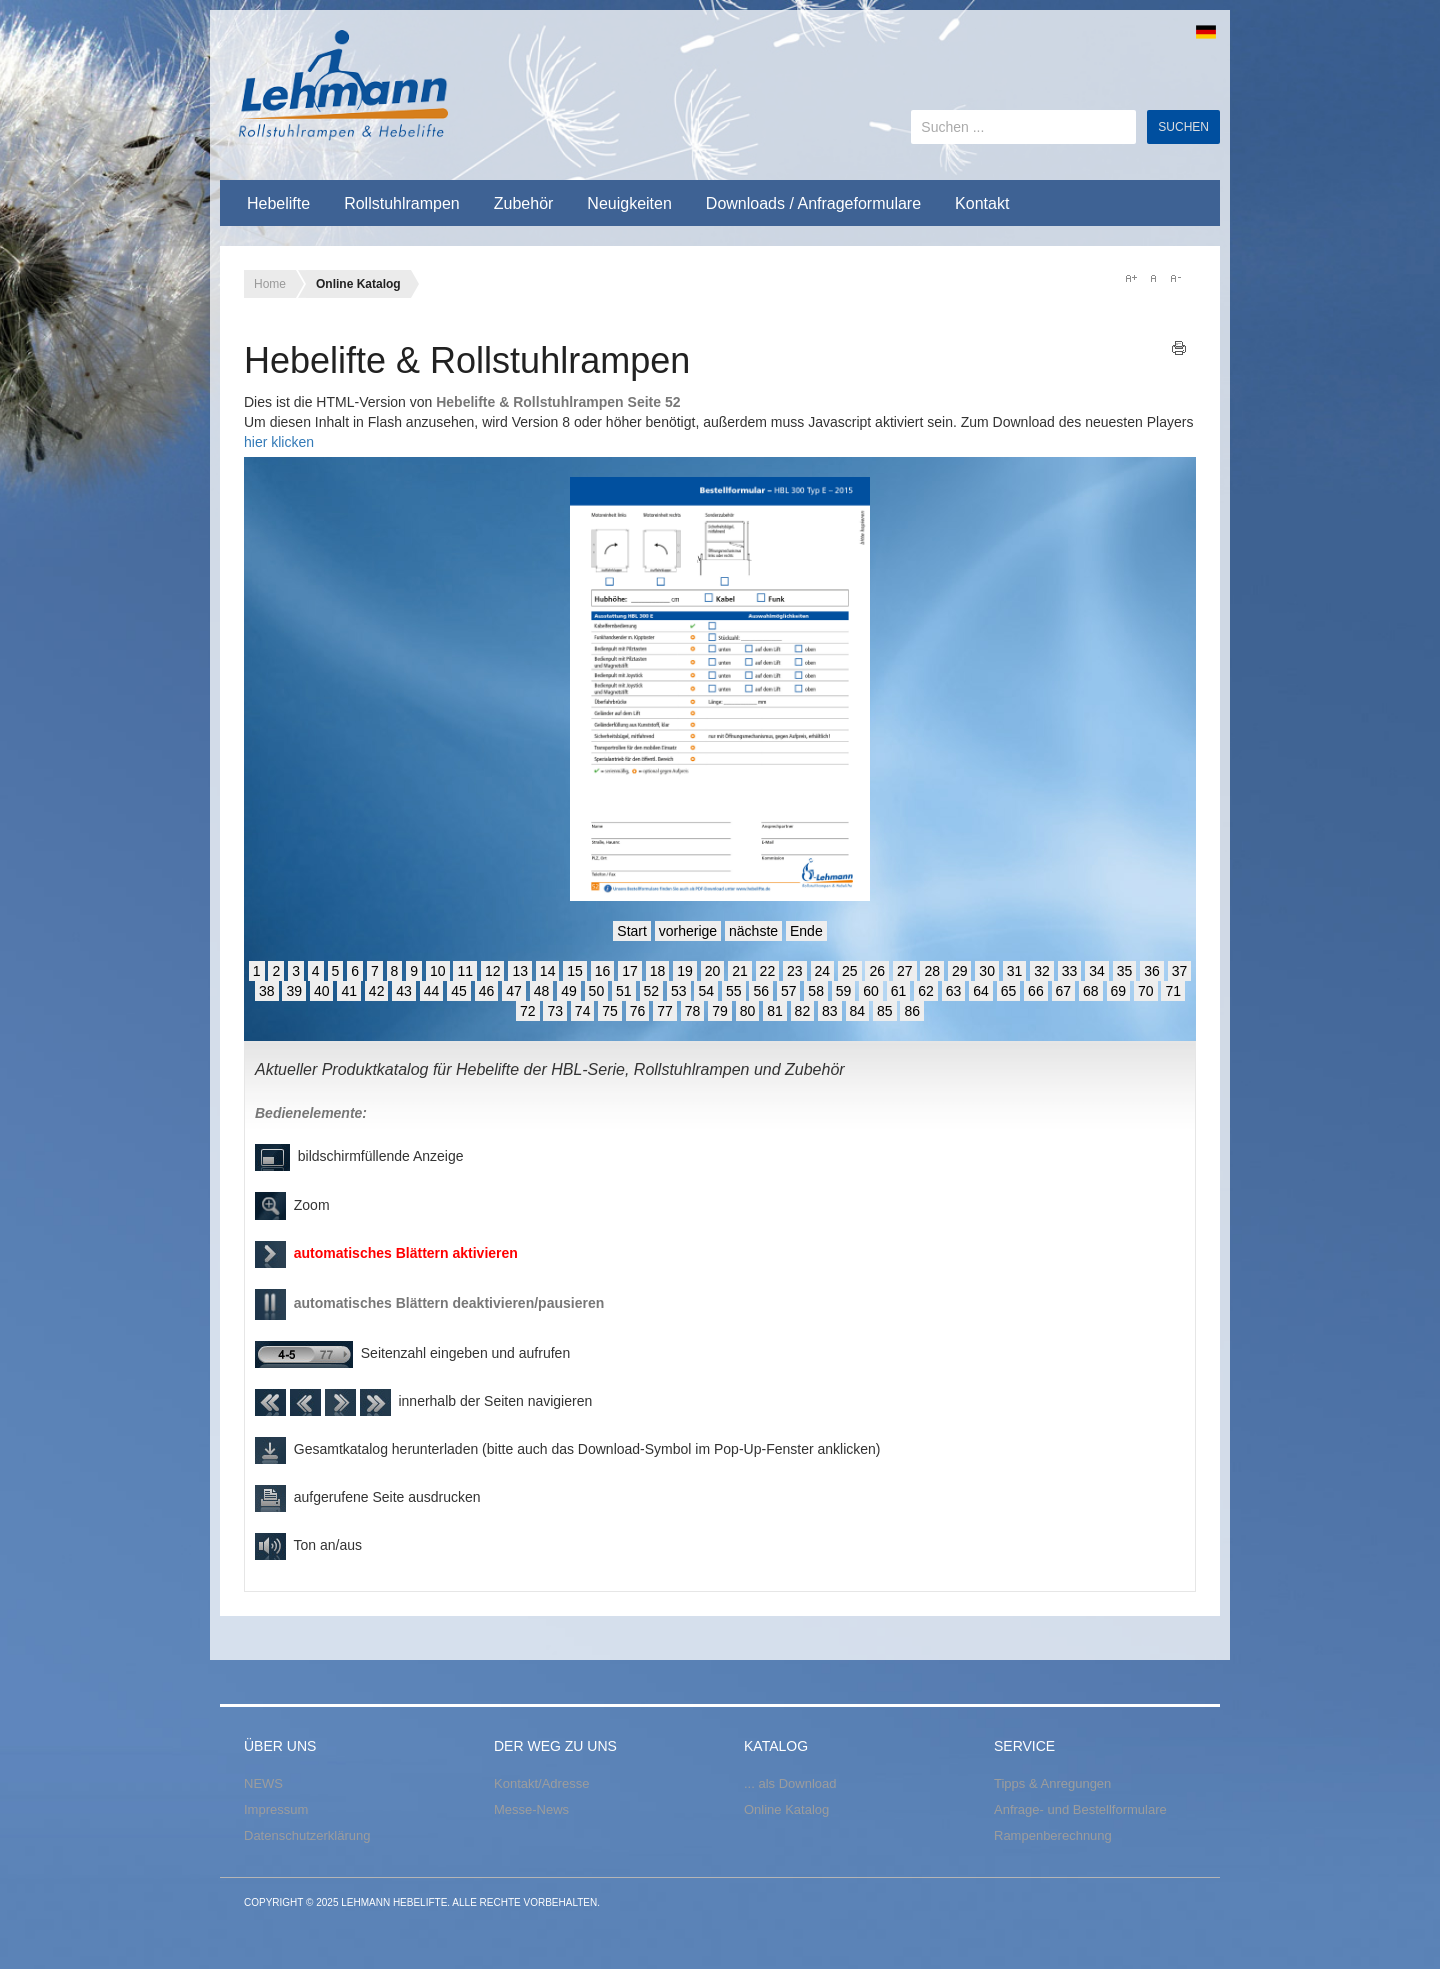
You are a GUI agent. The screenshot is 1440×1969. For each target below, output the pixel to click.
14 (548, 971)
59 (844, 991)
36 (1152, 971)
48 (542, 991)
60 (871, 991)
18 (658, 971)
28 (932, 971)
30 (987, 971)
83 (830, 1011)
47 (514, 991)
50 (597, 991)
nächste (753, 931)
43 (404, 991)
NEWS (263, 1783)
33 (1070, 971)
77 (665, 1011)
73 (555, 1011)
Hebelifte (278, 203)
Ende (806, 931)
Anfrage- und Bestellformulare (1080, 1809)
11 (465, 971)
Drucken (1179, 348)
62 (926, 991)
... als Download (790, 1783)
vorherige (688, 931)
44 (432, 991)
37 (1180, 971)
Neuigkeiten (629, 203)
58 (816, 991)
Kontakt (982, 203)
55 (734, 991)
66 (1036, 991)
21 (740, 971)
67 (1064, 991)
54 (706, 991)
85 (885, 1011)
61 (899, 991)
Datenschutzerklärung (307, 1835)
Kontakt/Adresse (541, 1783)
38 (267, 991)
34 (1097, 971)
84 (858, 1011)
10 (438, 971)
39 (294, 991)
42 (377, 991)
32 (1042, 971)
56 (761, 991)
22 (768, 971)
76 (638, 1011)
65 (1009, 991)
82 (803, 1011)
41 (349, 991)
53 (679, 991)
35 (1125, 971)
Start (632, 931)
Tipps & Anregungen (1052, 1783)
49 (569, 991)
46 (487, 991)
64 (981, 991)
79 (720, 1011)
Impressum (276, 1809)
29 (960, 971)
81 (775, 1011)
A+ (1131, 278)
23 (795, 971)
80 (748, 1011)
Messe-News (531, 1809)
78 (693, 1011)
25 (850, 971)
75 (610, 1011)
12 (493, 971)
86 (912, 1011)
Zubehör (524, 203)
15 (575, 971)
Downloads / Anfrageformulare (813, 203)
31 (1015, 971)
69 (1119, 991)
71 (1173, 991)
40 (322, 991)
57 (789, 991)
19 (685, 971)
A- (1175, 278)
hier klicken (279, 442)
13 (520, 971)
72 (528, 1011)
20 (713, 971)
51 (624, 991)
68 (1091, 991)
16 (603, 971)
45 (459, 991)
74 (583, 1011)
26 (877, 971)
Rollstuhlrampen (402, 203)
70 (1146, 991)
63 (954, 991)
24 (823, 971)
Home (270, 284)
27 (905, 971)
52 (652, 991)
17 (630, 971)
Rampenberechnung (1053, 1835)
